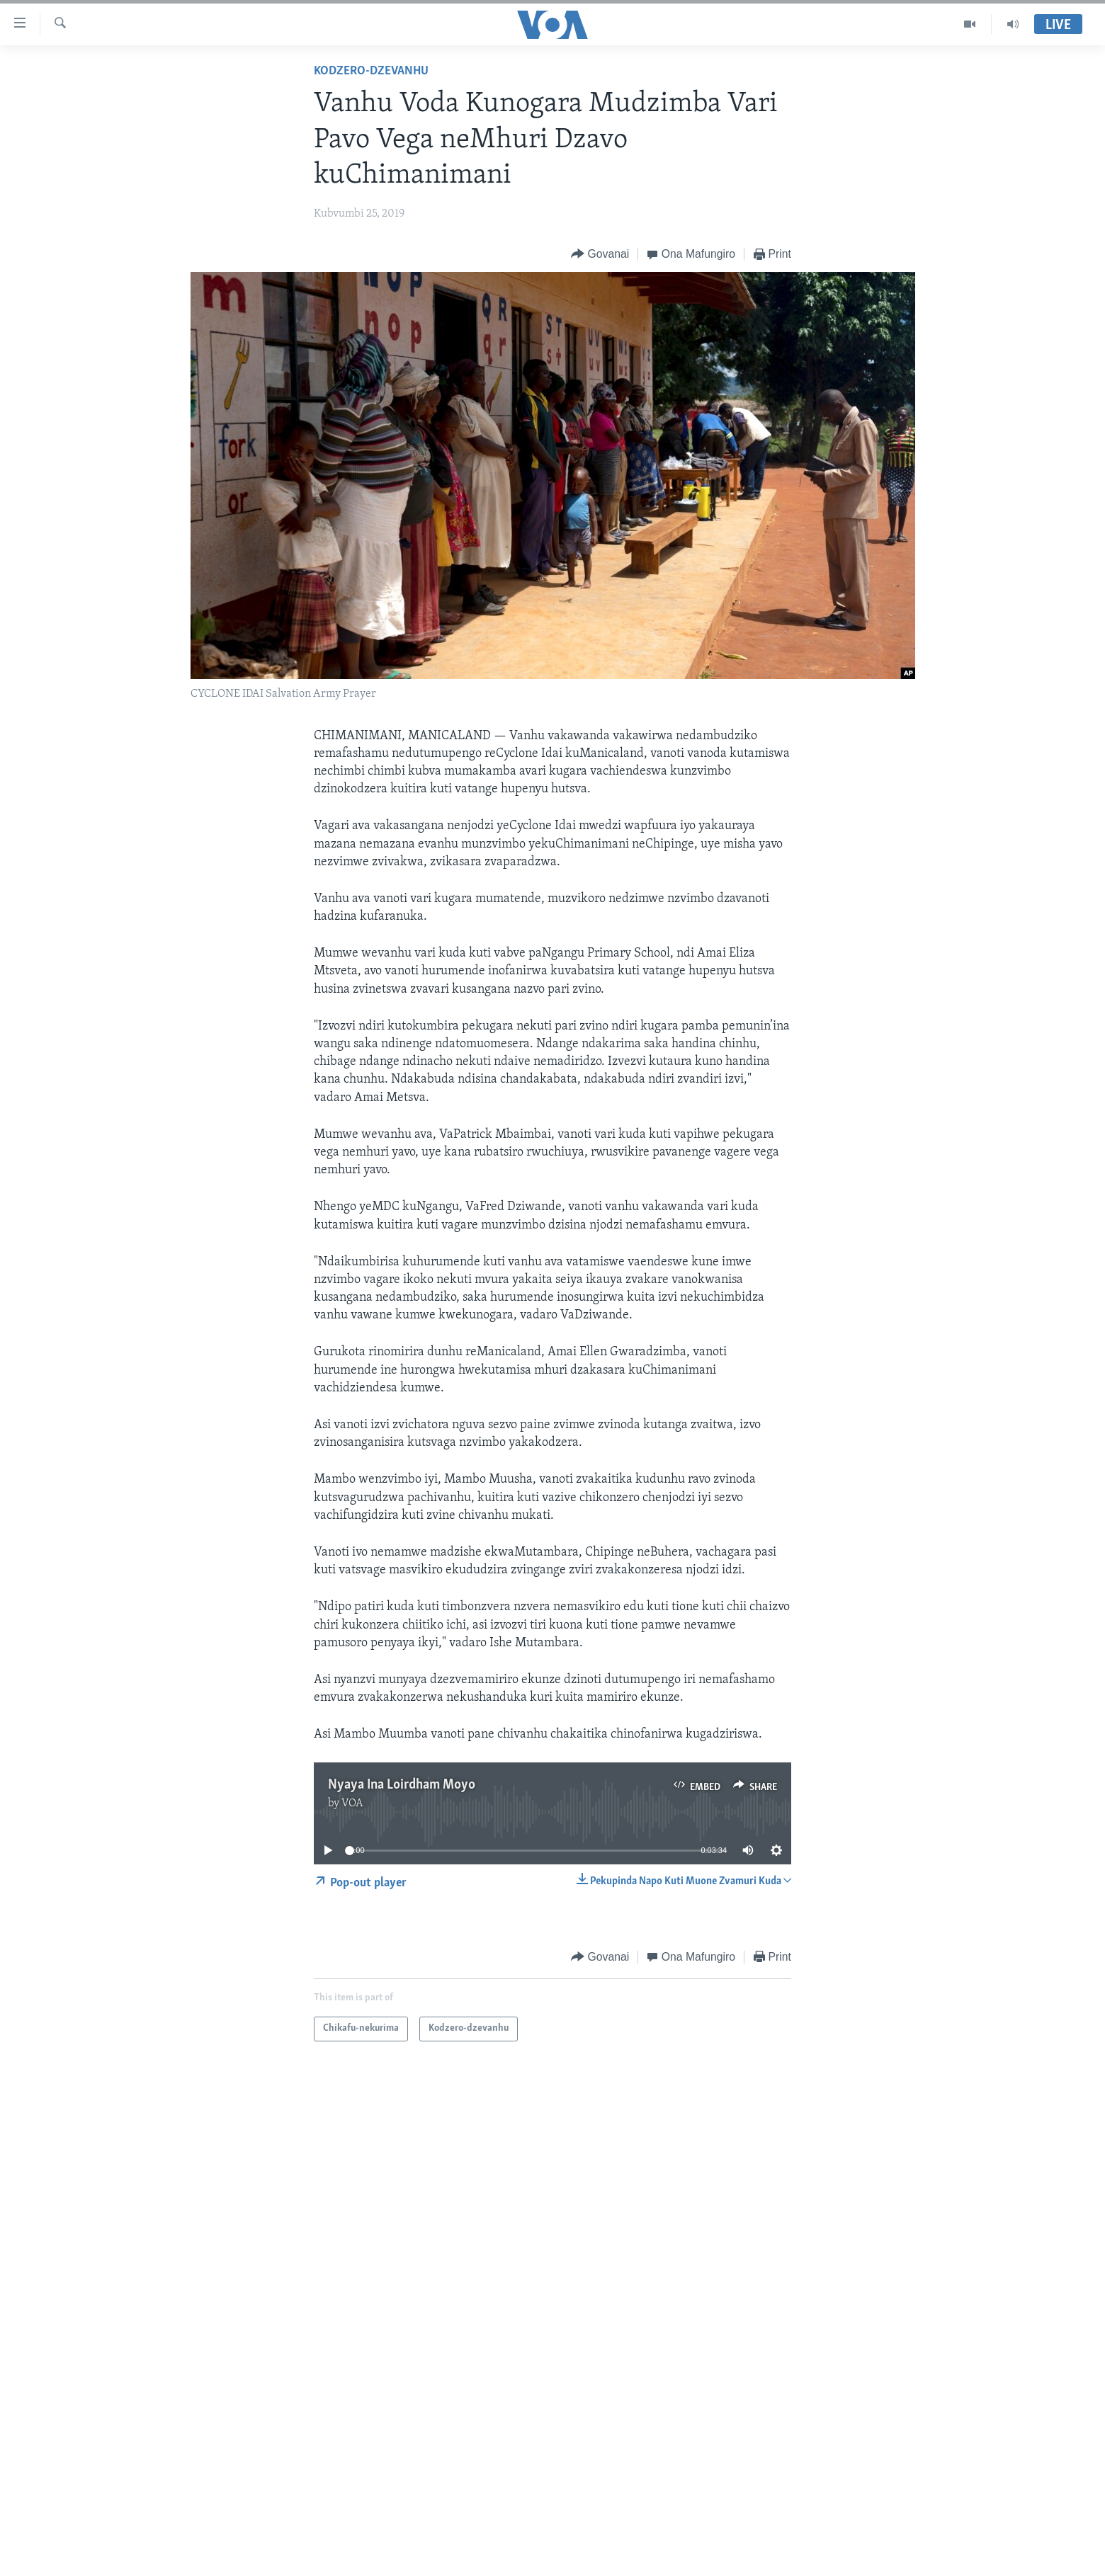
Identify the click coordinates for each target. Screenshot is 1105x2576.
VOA (352, 1803)
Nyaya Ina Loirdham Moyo (401, 1785)
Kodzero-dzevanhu (371, 71)
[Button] (600, 254)
